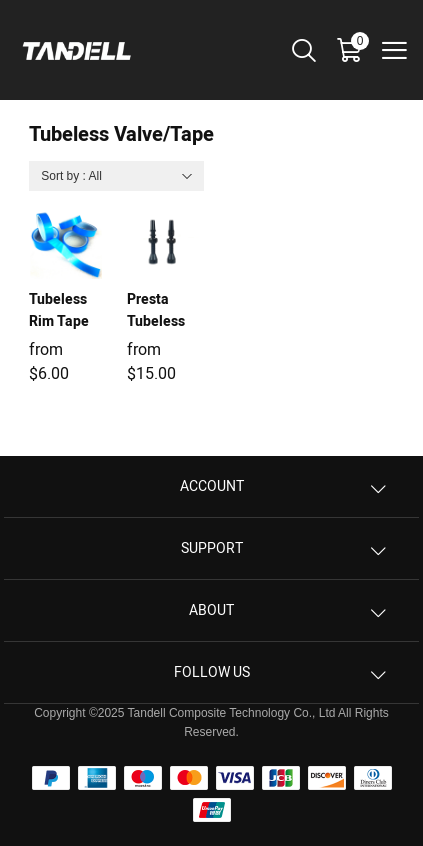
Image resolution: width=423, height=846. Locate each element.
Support (212, 548)
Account (212, 486)
